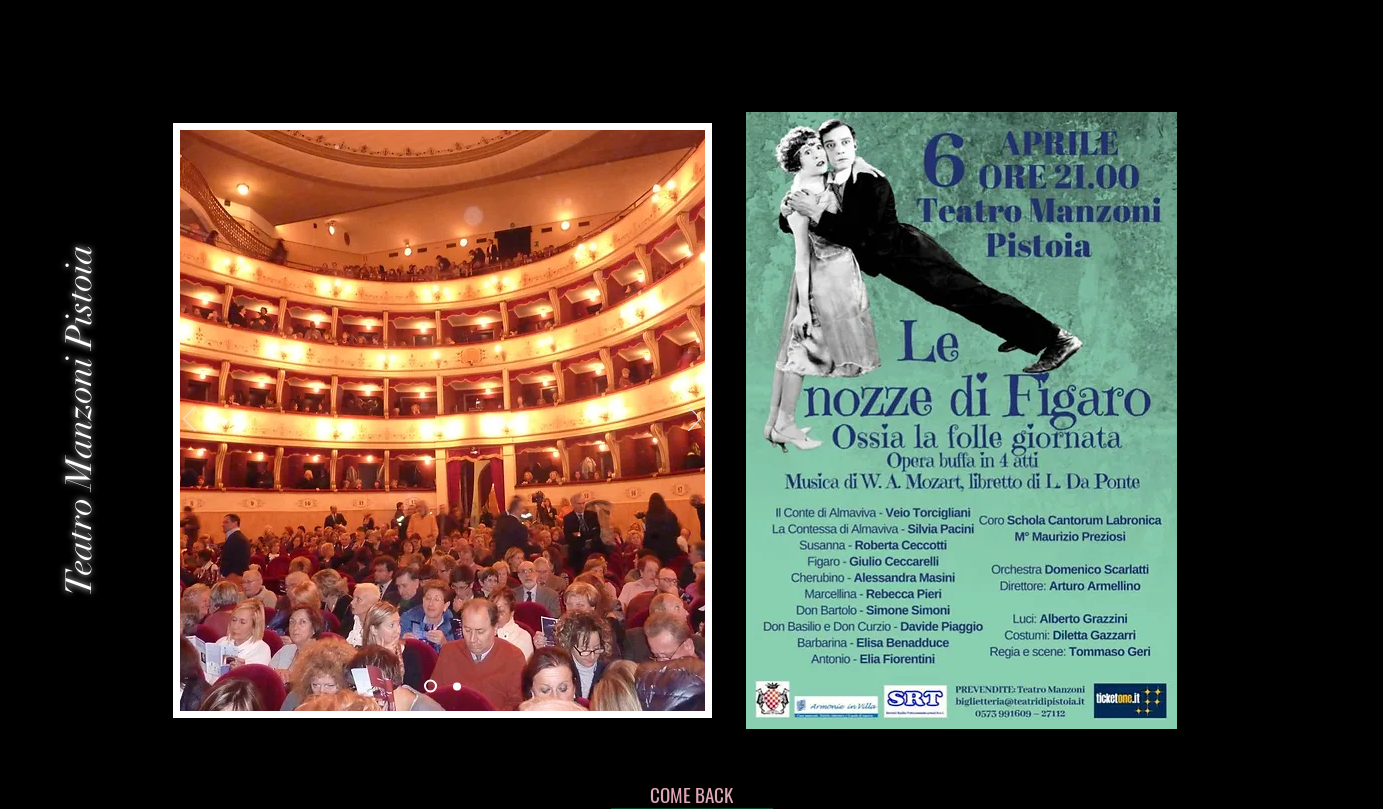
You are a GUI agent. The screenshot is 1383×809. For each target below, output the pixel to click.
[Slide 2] (430, 686)
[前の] (189, 420)
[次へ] (694, 420)
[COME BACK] (692, 794)
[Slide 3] (457, 686)
